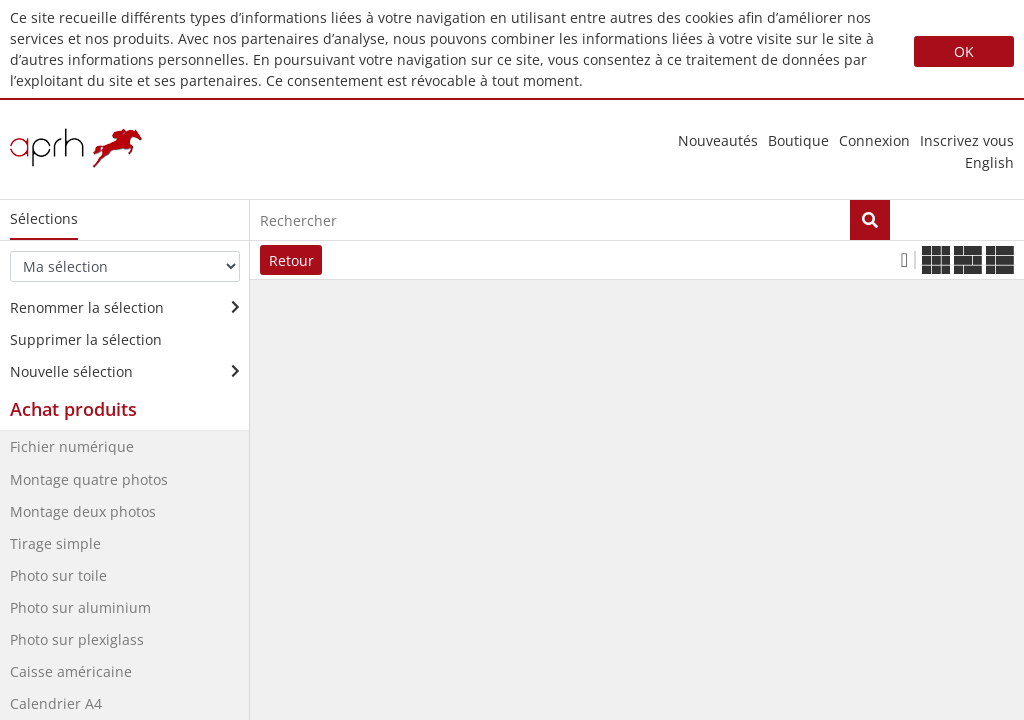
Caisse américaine (71, 671)
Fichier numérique (72, 446)
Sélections (44, 218)
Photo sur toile (58, 575)
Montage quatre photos (89, 479)
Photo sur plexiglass (77, 639)
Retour (291, 260)
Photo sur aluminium (80, 607)
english (989, 163)
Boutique (798, 140)
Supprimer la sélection (86, 339)
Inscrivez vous (967, 140)
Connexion (874, 140)
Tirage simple (55, 543)
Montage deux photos (83, 511)
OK (964, 51)
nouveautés (718, 140)
